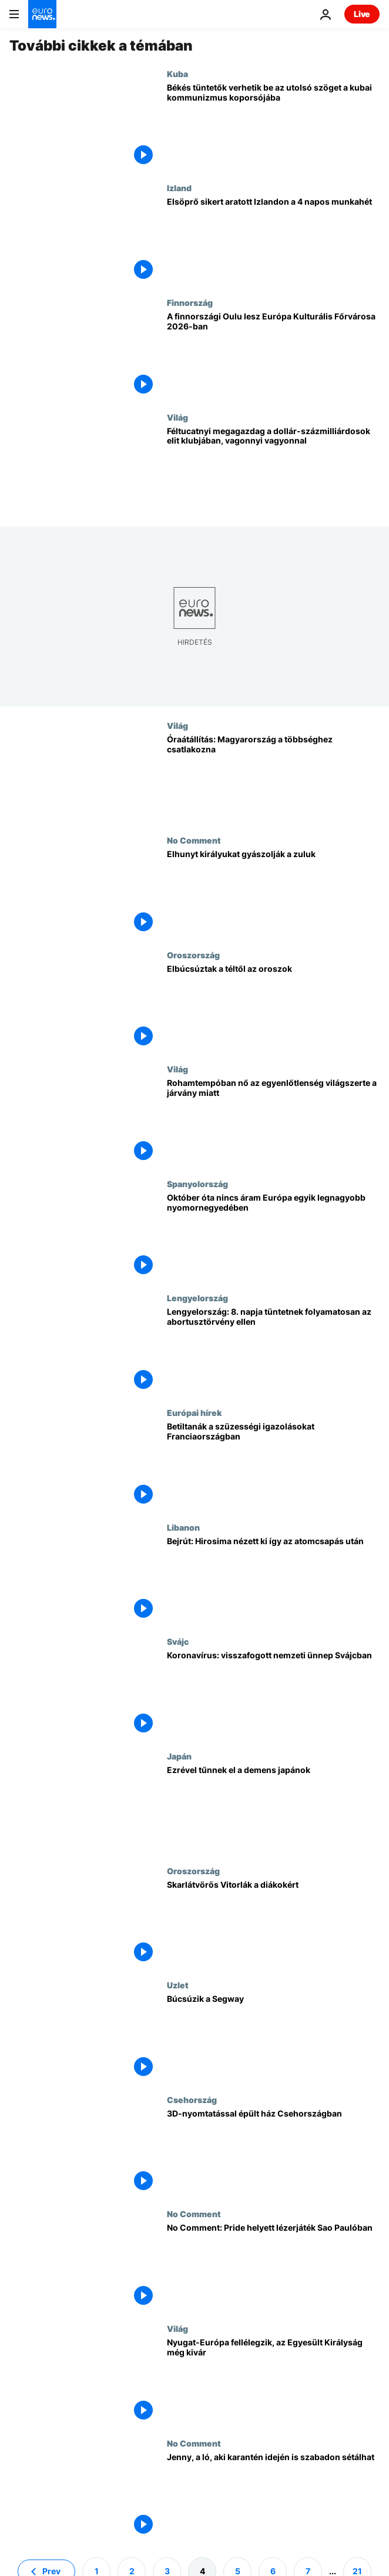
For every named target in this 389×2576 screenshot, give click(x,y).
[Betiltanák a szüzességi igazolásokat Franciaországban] (273, 1465)
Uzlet (178, 1985)
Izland (179, 187)
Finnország (190, 302)
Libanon (183, 1527)
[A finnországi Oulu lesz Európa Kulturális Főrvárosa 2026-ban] (273, 355)
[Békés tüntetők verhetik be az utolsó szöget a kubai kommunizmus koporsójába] (273, 126)
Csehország (192, 2099)
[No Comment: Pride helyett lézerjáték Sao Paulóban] (273, 2266)
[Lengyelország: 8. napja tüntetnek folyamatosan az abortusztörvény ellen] (273, 1350)
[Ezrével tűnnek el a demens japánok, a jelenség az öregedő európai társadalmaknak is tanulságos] (273, 1808)
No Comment (194, 840)
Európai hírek (194, 1412)
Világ (177, 417)
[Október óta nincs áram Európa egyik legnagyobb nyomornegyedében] (273, 1236)
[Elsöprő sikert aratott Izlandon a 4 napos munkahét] (273, 240)
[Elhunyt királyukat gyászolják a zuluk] (273, 892)
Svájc (178, 1641)
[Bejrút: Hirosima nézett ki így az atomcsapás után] (273, 1580)
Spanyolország (197, 1183)
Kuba (177, 73)
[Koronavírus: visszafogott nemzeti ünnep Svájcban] (273, 1694)
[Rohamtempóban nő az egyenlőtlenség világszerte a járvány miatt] (273, 1121)
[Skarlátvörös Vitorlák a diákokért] (273, 1923)
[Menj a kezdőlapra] (42, 14)
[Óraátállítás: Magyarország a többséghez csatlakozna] (273, 778)
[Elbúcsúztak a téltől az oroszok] (273, 1007)
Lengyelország (197, 1297)
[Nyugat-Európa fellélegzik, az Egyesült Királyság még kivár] (273, 2381)
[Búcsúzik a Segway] (273, 2037)
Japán (179, 1756)
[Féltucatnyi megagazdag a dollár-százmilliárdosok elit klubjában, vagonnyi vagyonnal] (273, 469)
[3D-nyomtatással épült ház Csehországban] (273, 2152)
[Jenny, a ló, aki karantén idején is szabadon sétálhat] (273, 2495)
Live (362, 14)
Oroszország (193, 954)
